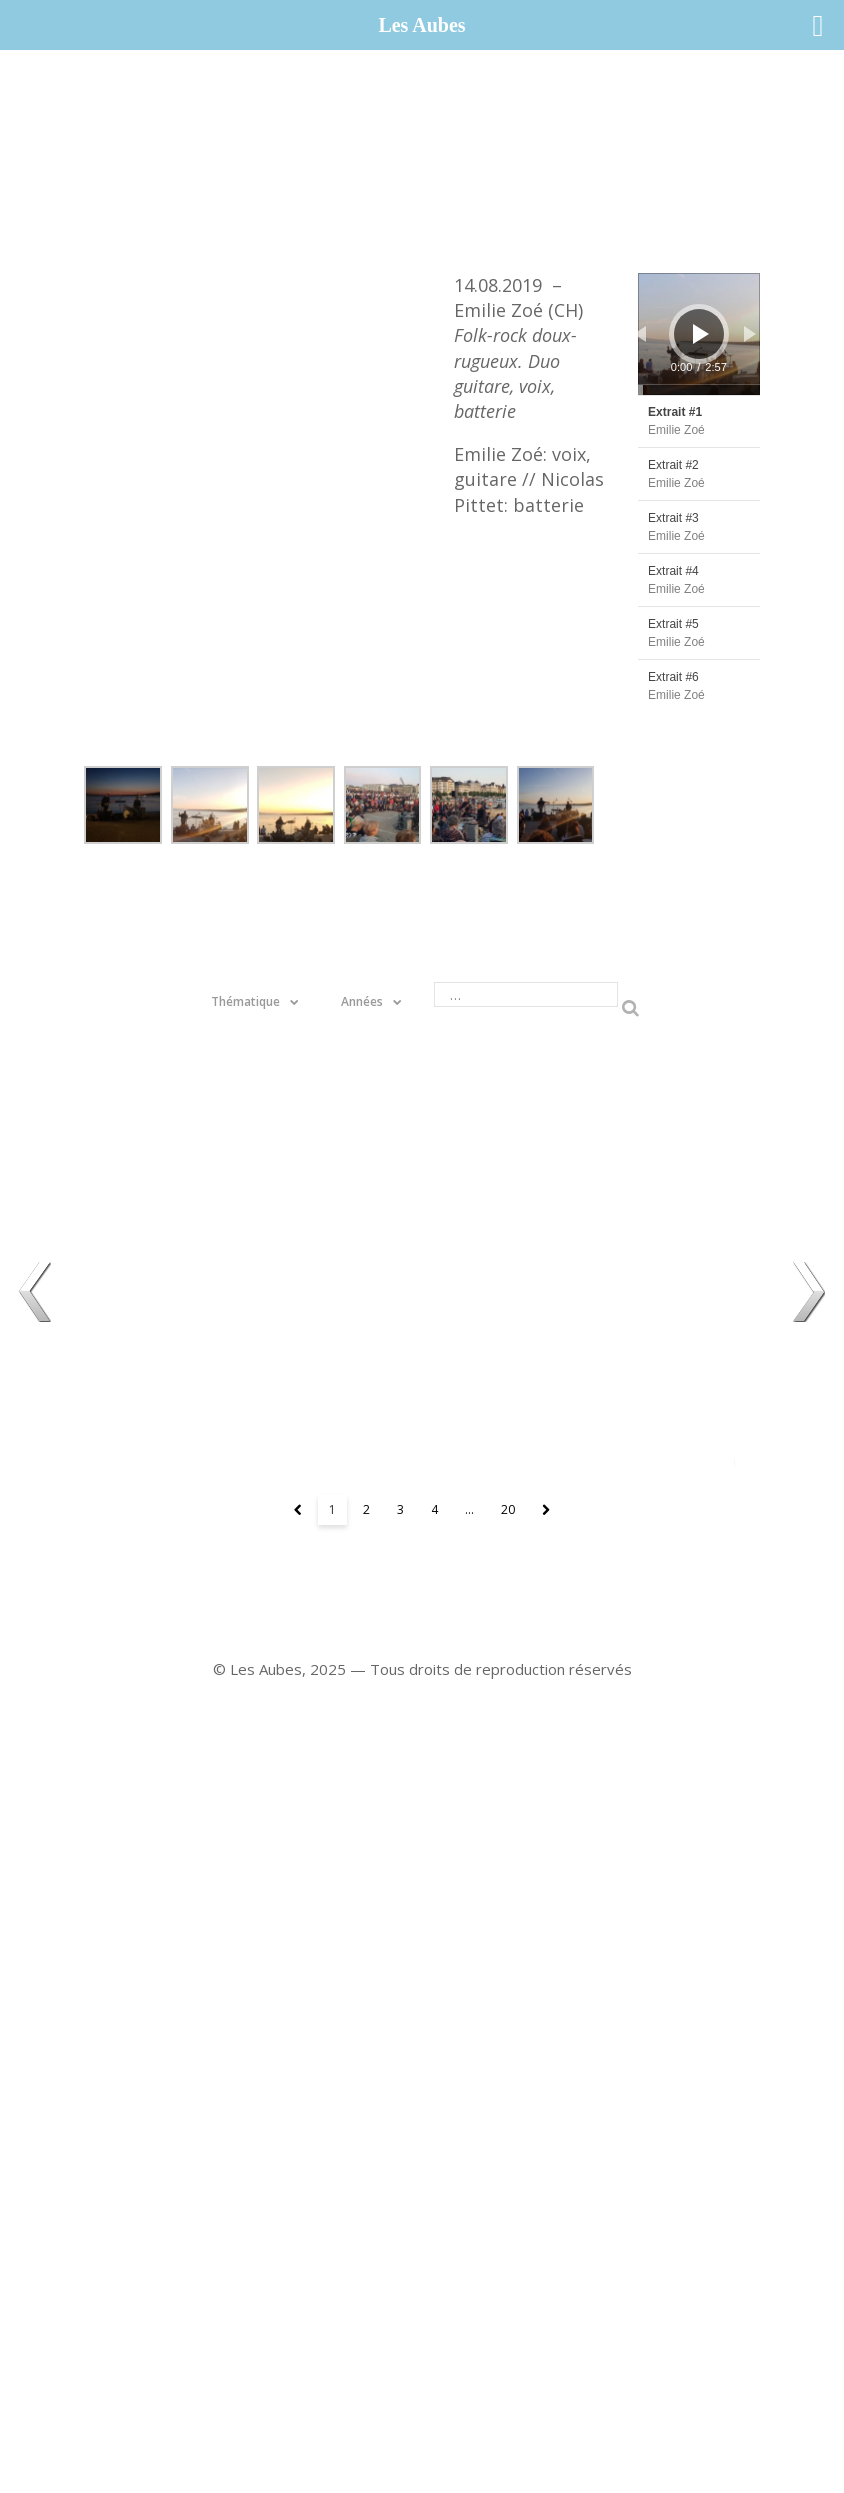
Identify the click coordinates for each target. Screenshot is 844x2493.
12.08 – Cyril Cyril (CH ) (633, 1366)
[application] (699, 334)
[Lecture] (701, 334)
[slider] (699, 390)
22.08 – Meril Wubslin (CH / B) (422, 1155)
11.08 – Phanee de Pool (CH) (211, 1155)
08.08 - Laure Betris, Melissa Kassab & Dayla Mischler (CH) (633, 1155)
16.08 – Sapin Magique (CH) (422, 1366)
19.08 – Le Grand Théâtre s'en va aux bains (211, 1366)
